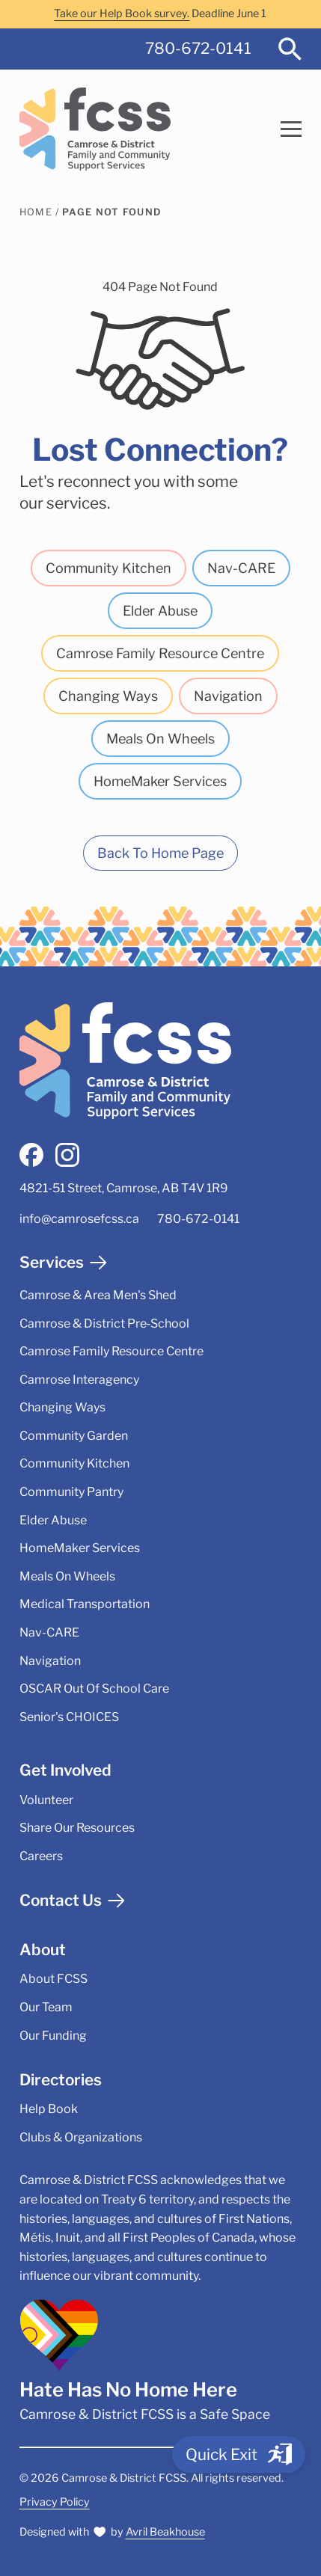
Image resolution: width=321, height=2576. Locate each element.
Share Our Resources (77, 1828)
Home (35, 212)
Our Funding (53, 2035)
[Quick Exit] (238, 2454)
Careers (41, 1856)
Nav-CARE (241, 568)
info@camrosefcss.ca (79, 1219)
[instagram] (67, 1155)
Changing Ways (108, 696)
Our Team (46, 2007)
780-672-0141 (198, 48)
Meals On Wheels (160, 738)
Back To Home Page (160, 853)
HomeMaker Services (160, 781)
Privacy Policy (54, 2502)
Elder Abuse (160, 611)
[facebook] (31, 1155)
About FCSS (53, 1979)
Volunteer (46, 1800)
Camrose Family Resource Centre (160, 653)
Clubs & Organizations (80, 2137)
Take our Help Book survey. (121, 13)
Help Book (48, 2109)
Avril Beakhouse (165, 2532)
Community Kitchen (108, 568)
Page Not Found (111, 212)
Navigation (228, 696)
